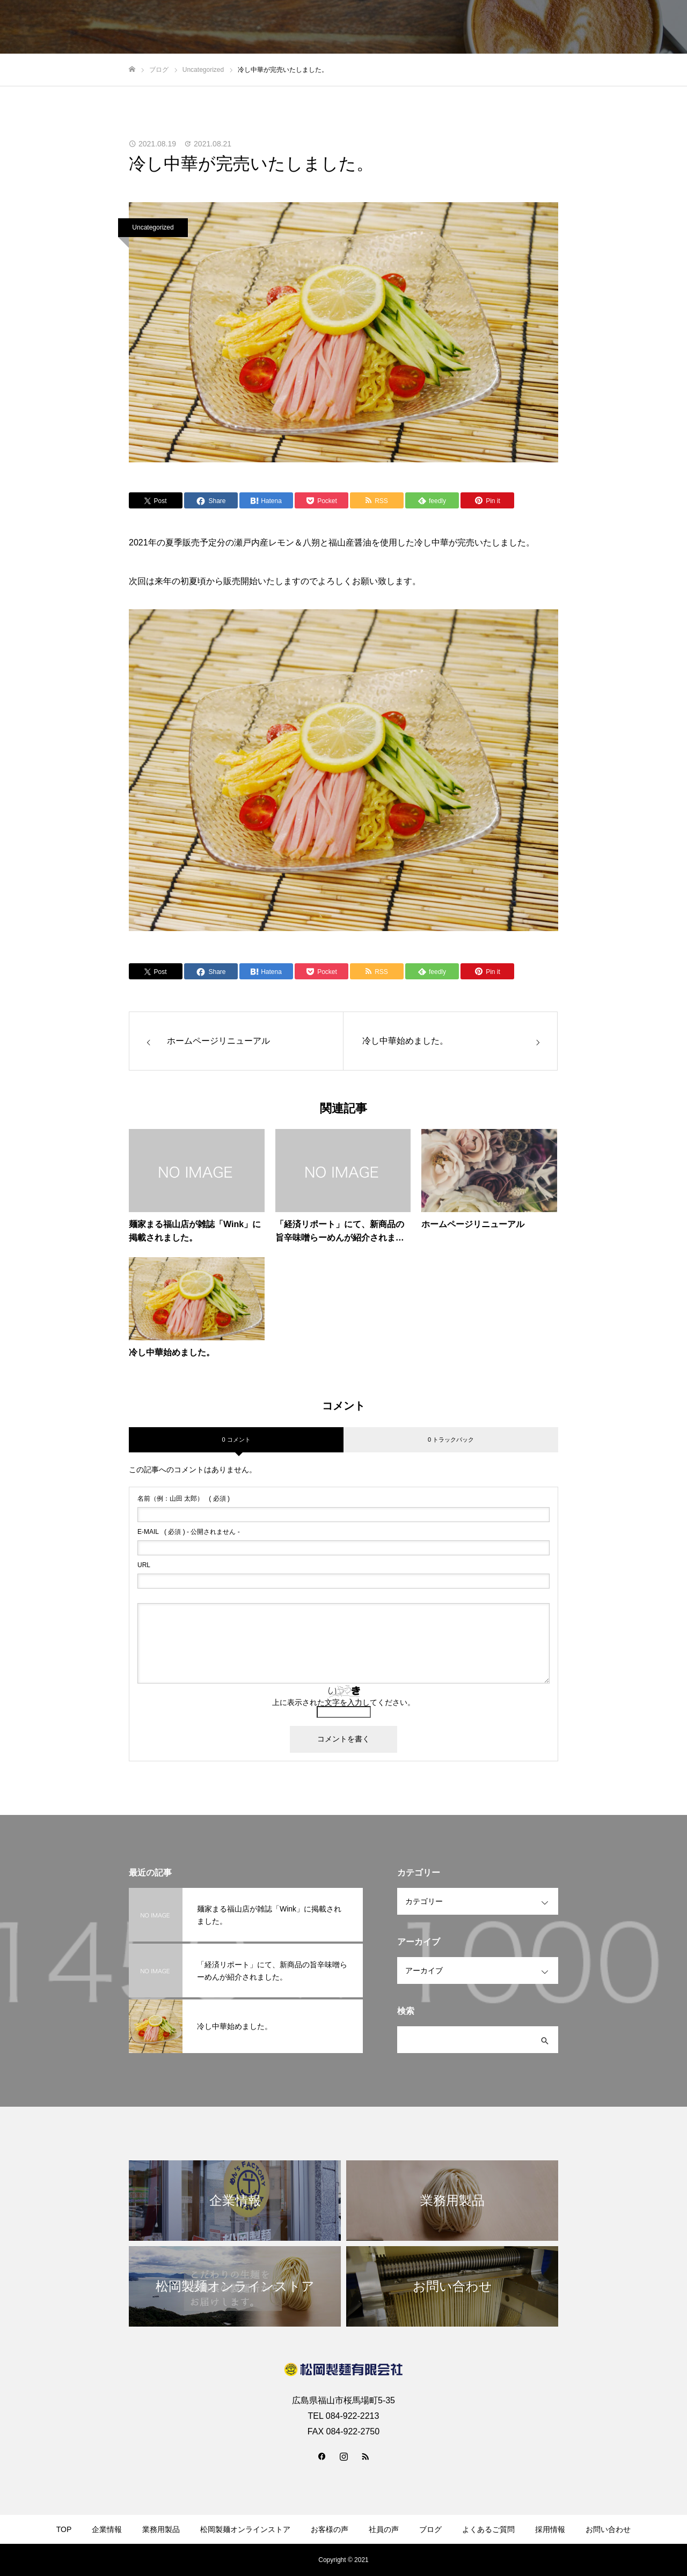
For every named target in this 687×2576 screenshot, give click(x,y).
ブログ (430, 2529)
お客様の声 (329, 2529)
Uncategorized (152, 227)
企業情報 (107, 2529)
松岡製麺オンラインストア (245, 2529)
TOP (64, 2529)
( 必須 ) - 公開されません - (188, 1532)
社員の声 (384, 2529)
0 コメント (236, 1439)
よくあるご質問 (488, 2529)
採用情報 (550, 2529)
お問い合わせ (608, 2529)
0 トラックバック (451, 1439)
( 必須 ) (183, 1498)
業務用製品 (161, 2529)
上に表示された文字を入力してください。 (343, 1702)
